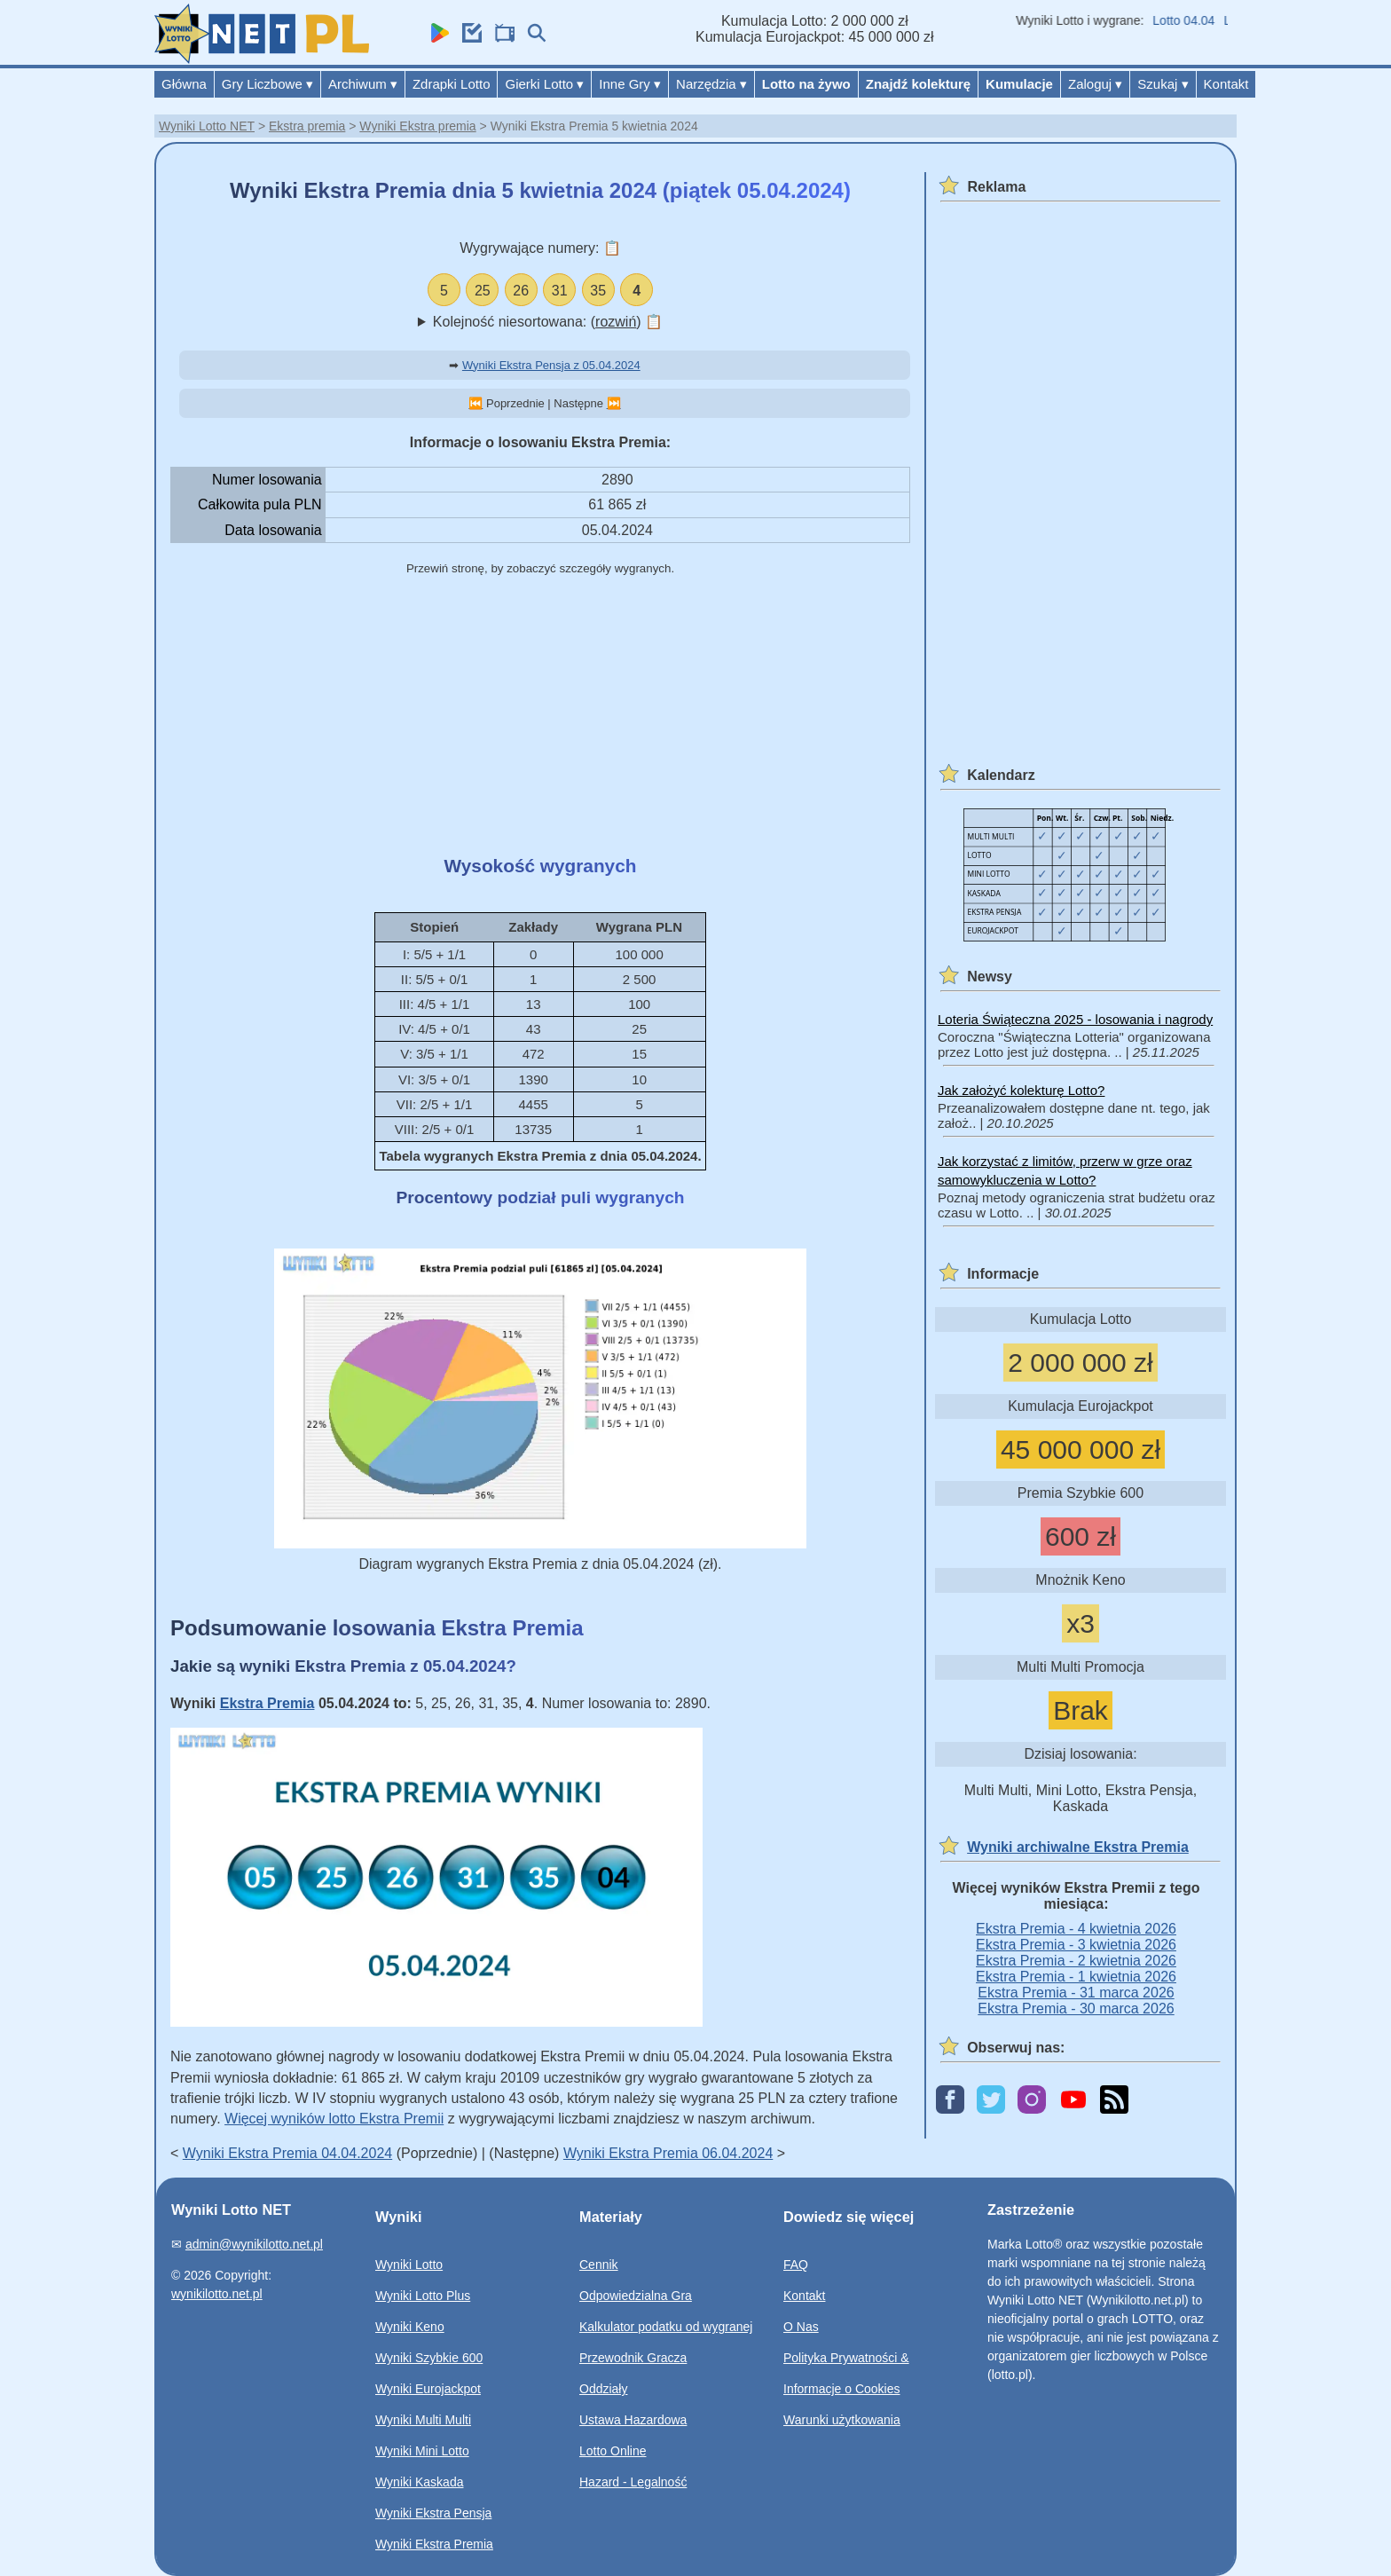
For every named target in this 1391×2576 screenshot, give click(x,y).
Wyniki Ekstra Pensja (433, 2513)
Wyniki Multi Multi (423, 2420)
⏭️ (614, 403)
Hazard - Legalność (633, 2482)
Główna (184, 83)
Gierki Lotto (544, 83)
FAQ (795, 2264)
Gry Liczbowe (267, 83)
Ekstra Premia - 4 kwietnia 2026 (1076, 1928)
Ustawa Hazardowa (633, 2420)
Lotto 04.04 (1193, 20)
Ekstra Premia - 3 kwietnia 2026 (1076, 1944)
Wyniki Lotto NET (207, 126)
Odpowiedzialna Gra (635, 2295)
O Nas (801, 2327)
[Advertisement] (540, 717)
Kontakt (1226, 83)
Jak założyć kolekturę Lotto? (1021, 1090)
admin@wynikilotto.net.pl (254, 2244)
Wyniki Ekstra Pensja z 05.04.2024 (551, 365)
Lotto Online (613, 2451)
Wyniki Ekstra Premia (434, 2544)
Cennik (598, 2264)
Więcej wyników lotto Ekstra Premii (334, 2118)
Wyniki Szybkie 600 (429, 2358)
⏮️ (475, 403)
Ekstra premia (307, 126)
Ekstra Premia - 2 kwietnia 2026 (1076, 1960)
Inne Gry (630, 83)
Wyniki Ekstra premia (417, 126)
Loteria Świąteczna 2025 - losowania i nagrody (1075, 1019)
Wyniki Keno (409, 2327)
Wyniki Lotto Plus (422, 2295)
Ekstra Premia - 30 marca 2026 (1076, 2008)
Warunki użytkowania (841, 2420)
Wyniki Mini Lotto (422, 2451)
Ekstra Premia (267, 1703)
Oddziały (603, 2389)
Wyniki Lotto (409, 2264)
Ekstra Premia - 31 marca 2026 (1076, 1992)
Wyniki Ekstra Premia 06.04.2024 (668, 2153)
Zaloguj (1095, 83)
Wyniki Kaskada (419, 2482)
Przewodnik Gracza (633, 2358)
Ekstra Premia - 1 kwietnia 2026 (1076, 1976)
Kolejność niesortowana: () (548, 321)
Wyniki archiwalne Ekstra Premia (1078, 1847)
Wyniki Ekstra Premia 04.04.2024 (287, 2153)
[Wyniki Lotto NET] (261, 59)
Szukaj (1162, 83)
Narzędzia (711, 83)
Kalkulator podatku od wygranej (665, 2327)
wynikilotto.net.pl (217, 2294)
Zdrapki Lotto (452, 83)
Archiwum (362, 83)
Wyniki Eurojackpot (428, 2389)
